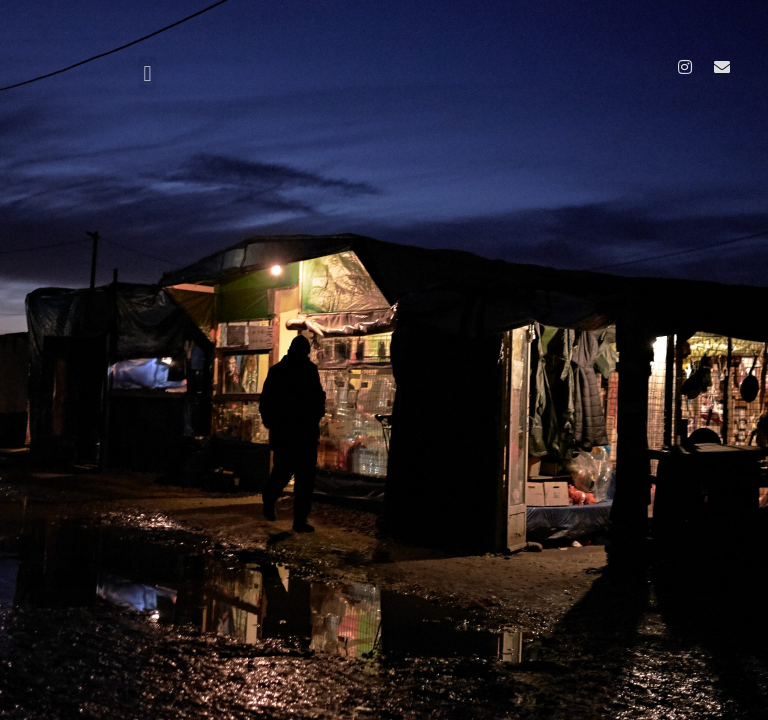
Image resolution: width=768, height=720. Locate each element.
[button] (147, 73)
